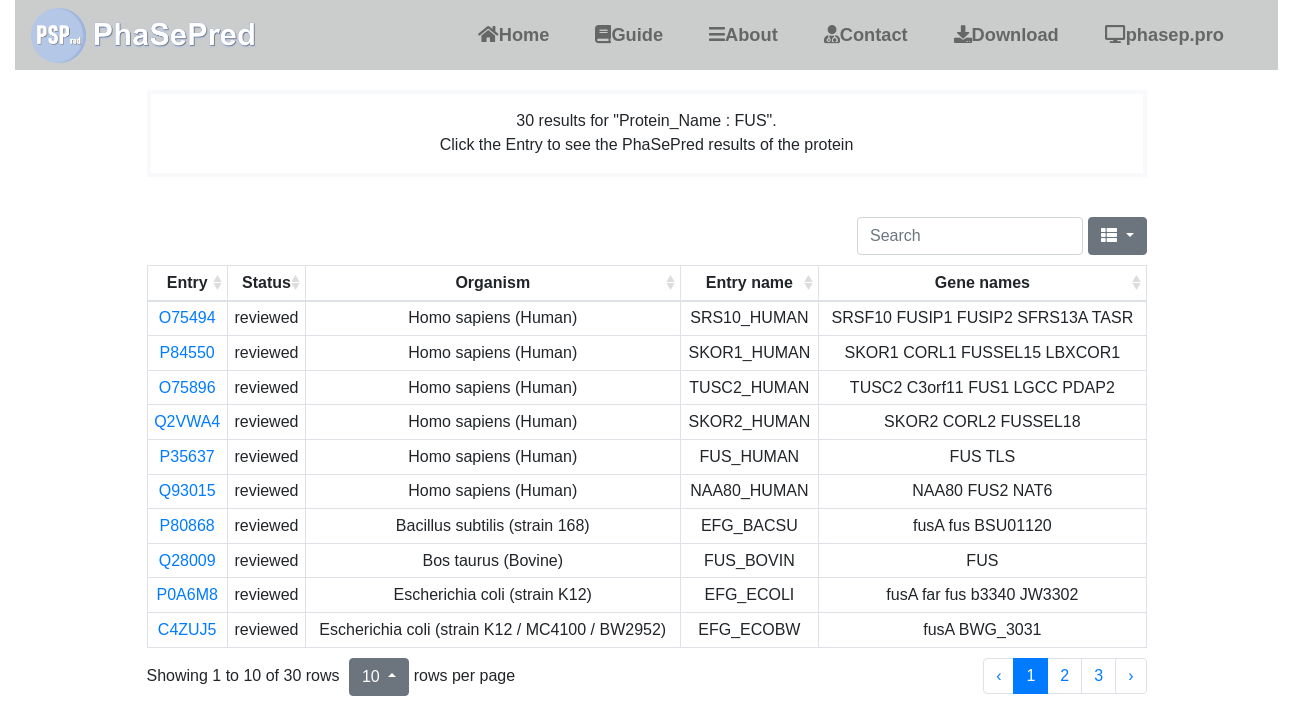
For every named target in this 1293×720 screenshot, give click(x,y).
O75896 (187, 387)
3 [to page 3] (1098, 675)
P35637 (187, 456)
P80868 (187, 525)
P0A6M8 (186, 594)
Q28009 (187, 560)
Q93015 (187, 490)
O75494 (187, 317)
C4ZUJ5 (187, 629)
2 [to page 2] (1064, 675)
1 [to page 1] (1030, 675)
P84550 (187, 352)
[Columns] (1117, 236)
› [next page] (1130, 675)
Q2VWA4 (187, 421)
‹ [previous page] (998, 675)
